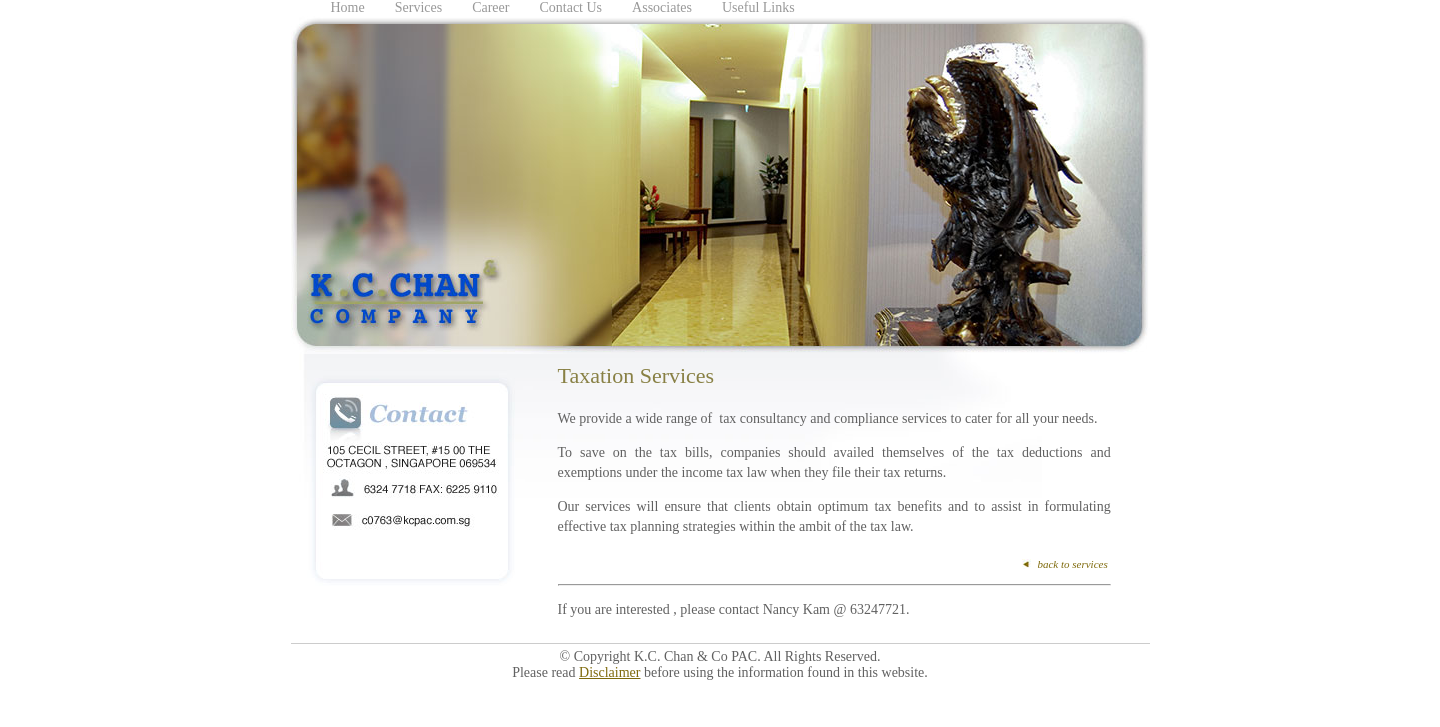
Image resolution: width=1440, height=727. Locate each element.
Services (418, 7)
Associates (662, 7)
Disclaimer (609, 672)
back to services (1072, 564)
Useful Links (758, 7)
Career (490, 7)
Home (348, 7)
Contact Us (570, 7)
